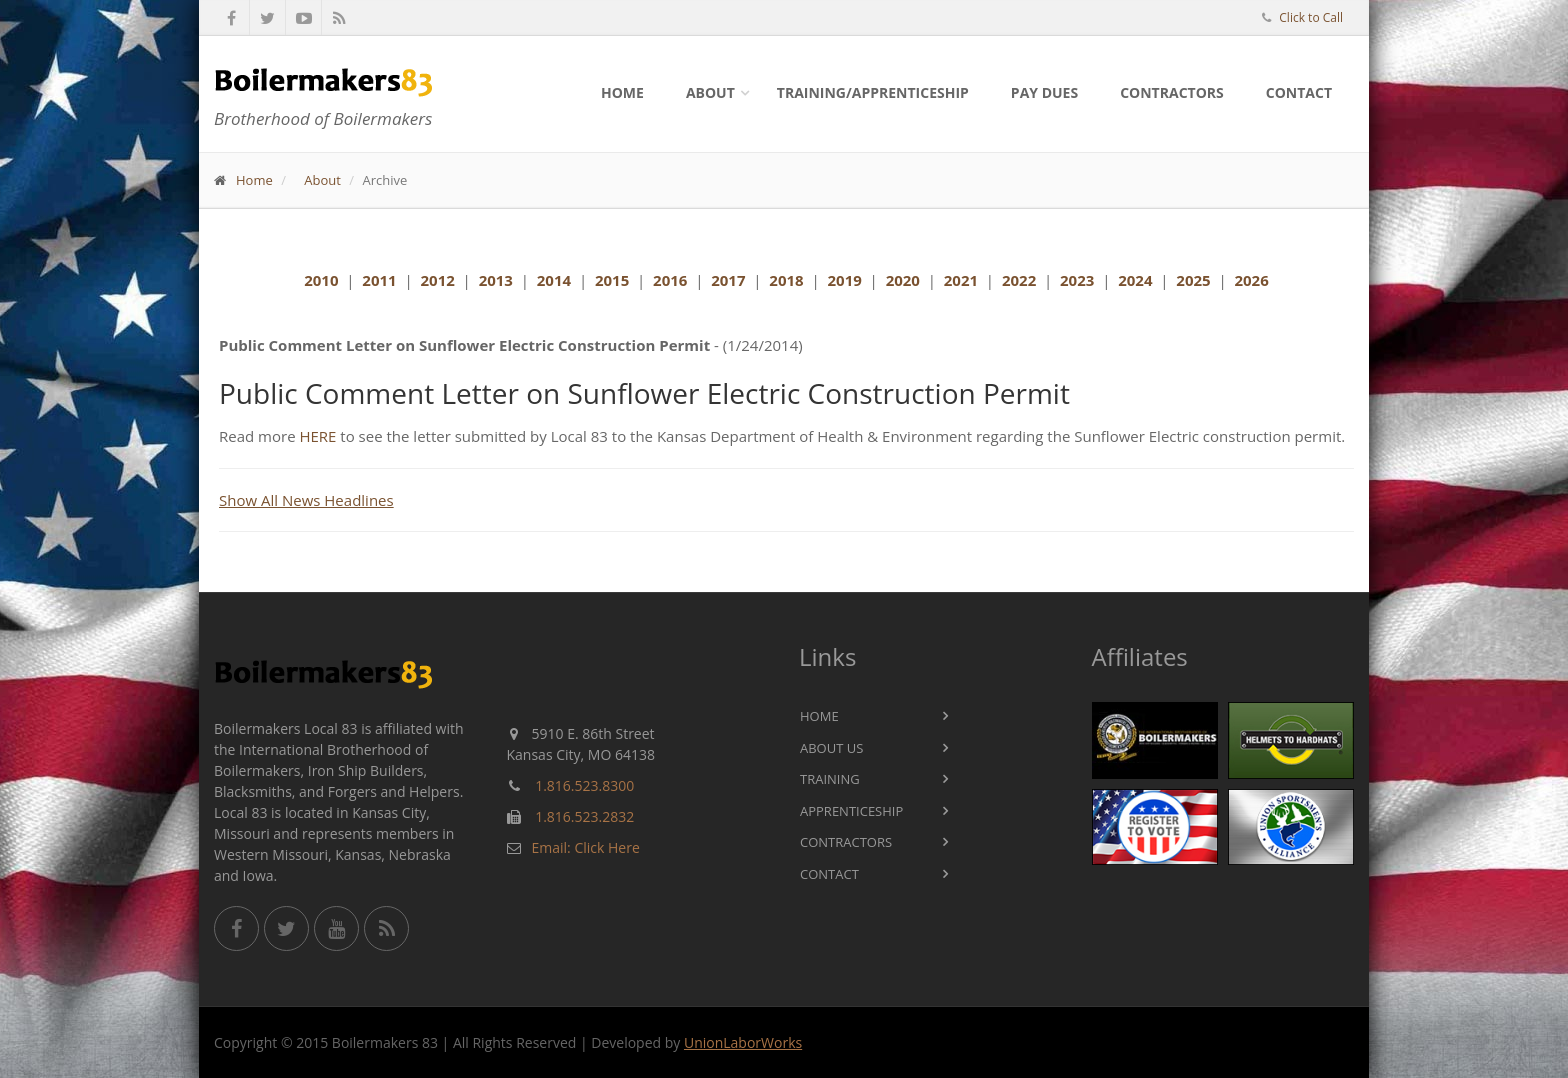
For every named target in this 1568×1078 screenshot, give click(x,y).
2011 (379, 280)
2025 (1193, 280)
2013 (496, 280)
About (710, 92)
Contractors (1172, 92)
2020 (903, 280)
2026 (1251, 280)
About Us (831, 748)
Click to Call (1311, 17)
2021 (961, 280)
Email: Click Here (586, 847)
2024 (1135, 280)
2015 (612, 280)
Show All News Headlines (306, 500)
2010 (321, 280)
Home (622, 92)
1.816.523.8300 (584, 785)
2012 (438, 280)
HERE (317, 436)
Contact (1299, 92)
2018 (786, 280)
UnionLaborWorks (743, 1042)
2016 (670, 280)
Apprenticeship (851, 811)
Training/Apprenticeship (873, 92)
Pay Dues (1044, 92)
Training (830, 779)
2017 (728, 280)
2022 (1019, 280)
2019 (844, 280)
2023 (1077, 280)
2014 (554, 280)
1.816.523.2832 (584, 816)
